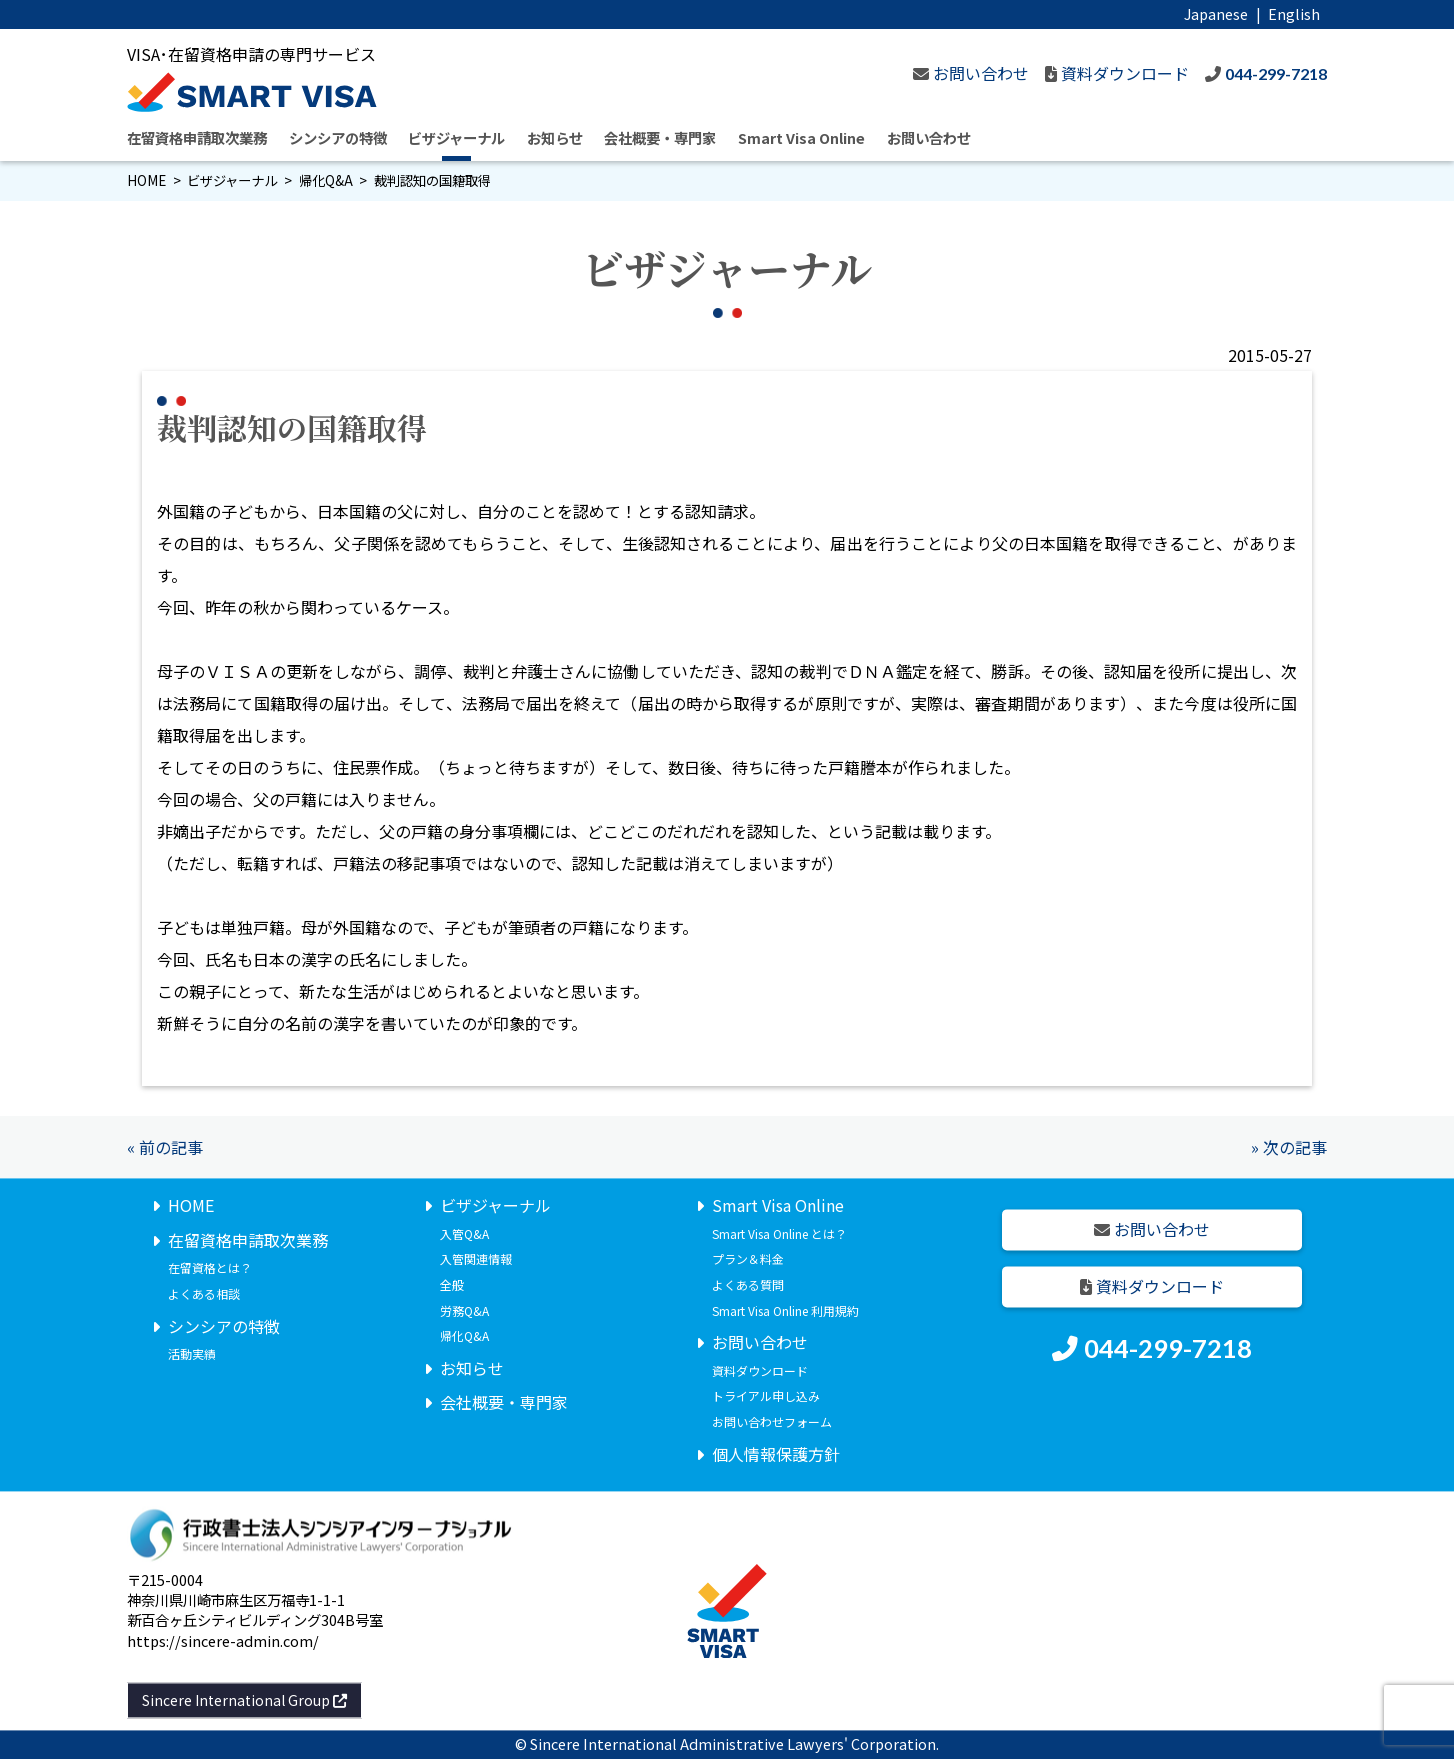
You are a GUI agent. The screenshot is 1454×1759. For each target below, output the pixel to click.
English (1294, 13)
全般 (452, 1284)
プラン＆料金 (748, 1259)
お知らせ (555, 137)
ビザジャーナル (456, 137)
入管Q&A (464, 1233)
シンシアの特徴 (338, 137)
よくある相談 (204, 1293)
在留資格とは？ (210, 1268)
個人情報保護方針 (776, 1454)
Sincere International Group (244, 1700)
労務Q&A (464, 1310)
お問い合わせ (929, 137)
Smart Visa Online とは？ (779, 1233)
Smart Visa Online (801, 137)
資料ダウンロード (760, 1370)
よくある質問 (748, 1284)
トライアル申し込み (766, 1396)
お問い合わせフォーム (772, 1421)
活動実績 (192, 1354)
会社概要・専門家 (660, 137)
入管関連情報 (476, 1259)
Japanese (1216, 13)
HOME (146, 180)
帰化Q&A (326, 180)
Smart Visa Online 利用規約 (785, 1310)
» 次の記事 (1289, 1147)
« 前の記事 (165, 1147)
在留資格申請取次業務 (197, 137)
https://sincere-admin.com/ (223, 1640)
